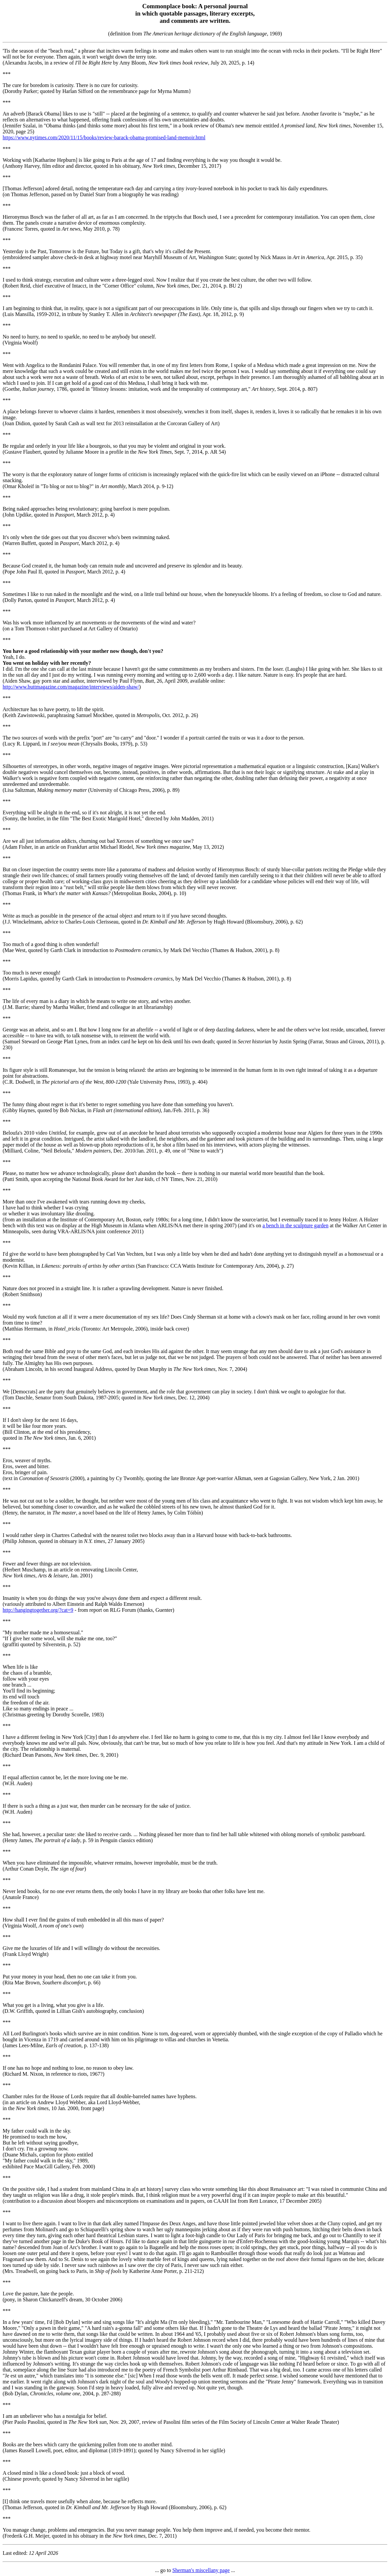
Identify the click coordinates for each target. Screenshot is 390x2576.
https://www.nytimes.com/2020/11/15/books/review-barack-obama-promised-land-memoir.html (104, 137)
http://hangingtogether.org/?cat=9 (38, 1610)
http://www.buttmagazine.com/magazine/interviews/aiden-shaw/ (71, 687)
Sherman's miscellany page (201, 2570)
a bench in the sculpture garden (295, 1225)
